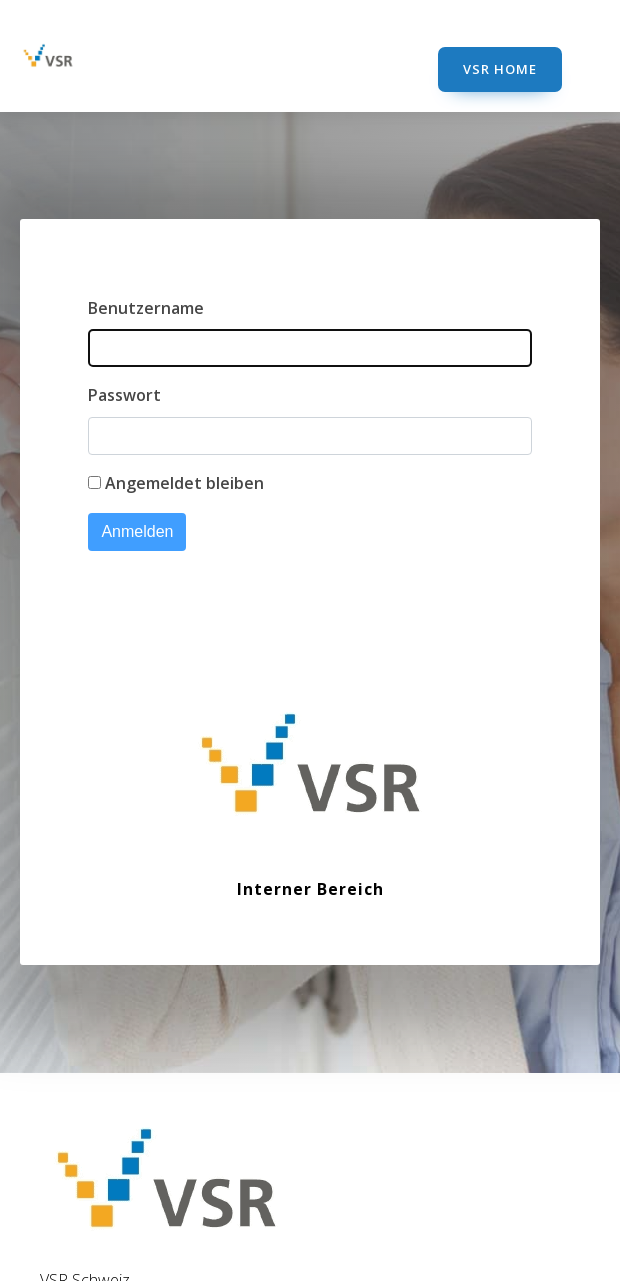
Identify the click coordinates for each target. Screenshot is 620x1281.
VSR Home (500, 69)
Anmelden (137, 531)
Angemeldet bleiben (184, 483)
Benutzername (146, 308)
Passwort (124, 395)
